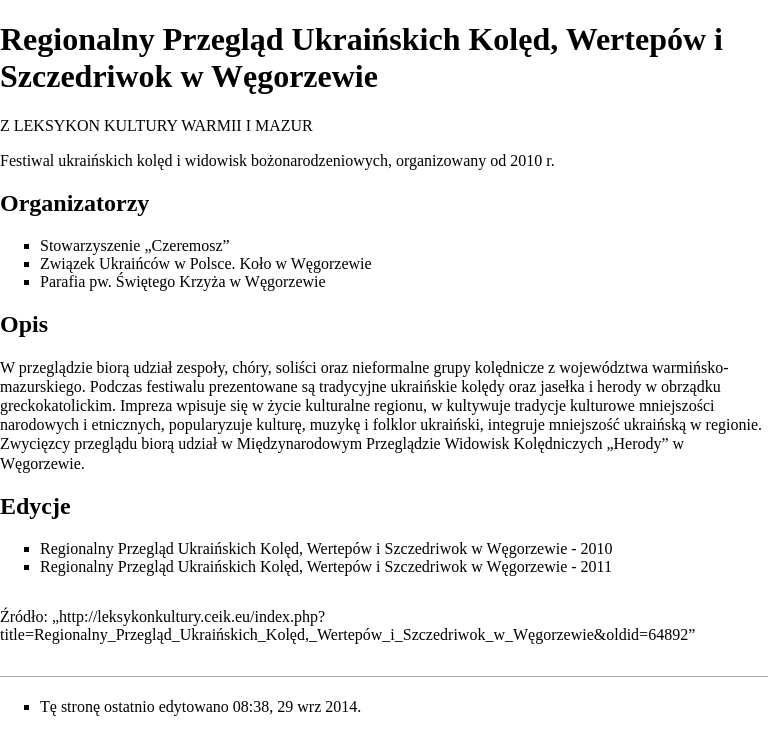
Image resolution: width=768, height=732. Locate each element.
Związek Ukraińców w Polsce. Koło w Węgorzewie (206, 263)
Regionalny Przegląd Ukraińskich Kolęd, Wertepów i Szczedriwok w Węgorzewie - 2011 (326, 566)
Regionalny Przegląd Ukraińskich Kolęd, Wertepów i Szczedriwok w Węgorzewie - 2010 (326, 548)
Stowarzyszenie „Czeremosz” (135, 245)
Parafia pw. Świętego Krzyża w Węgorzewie (183, 281)
